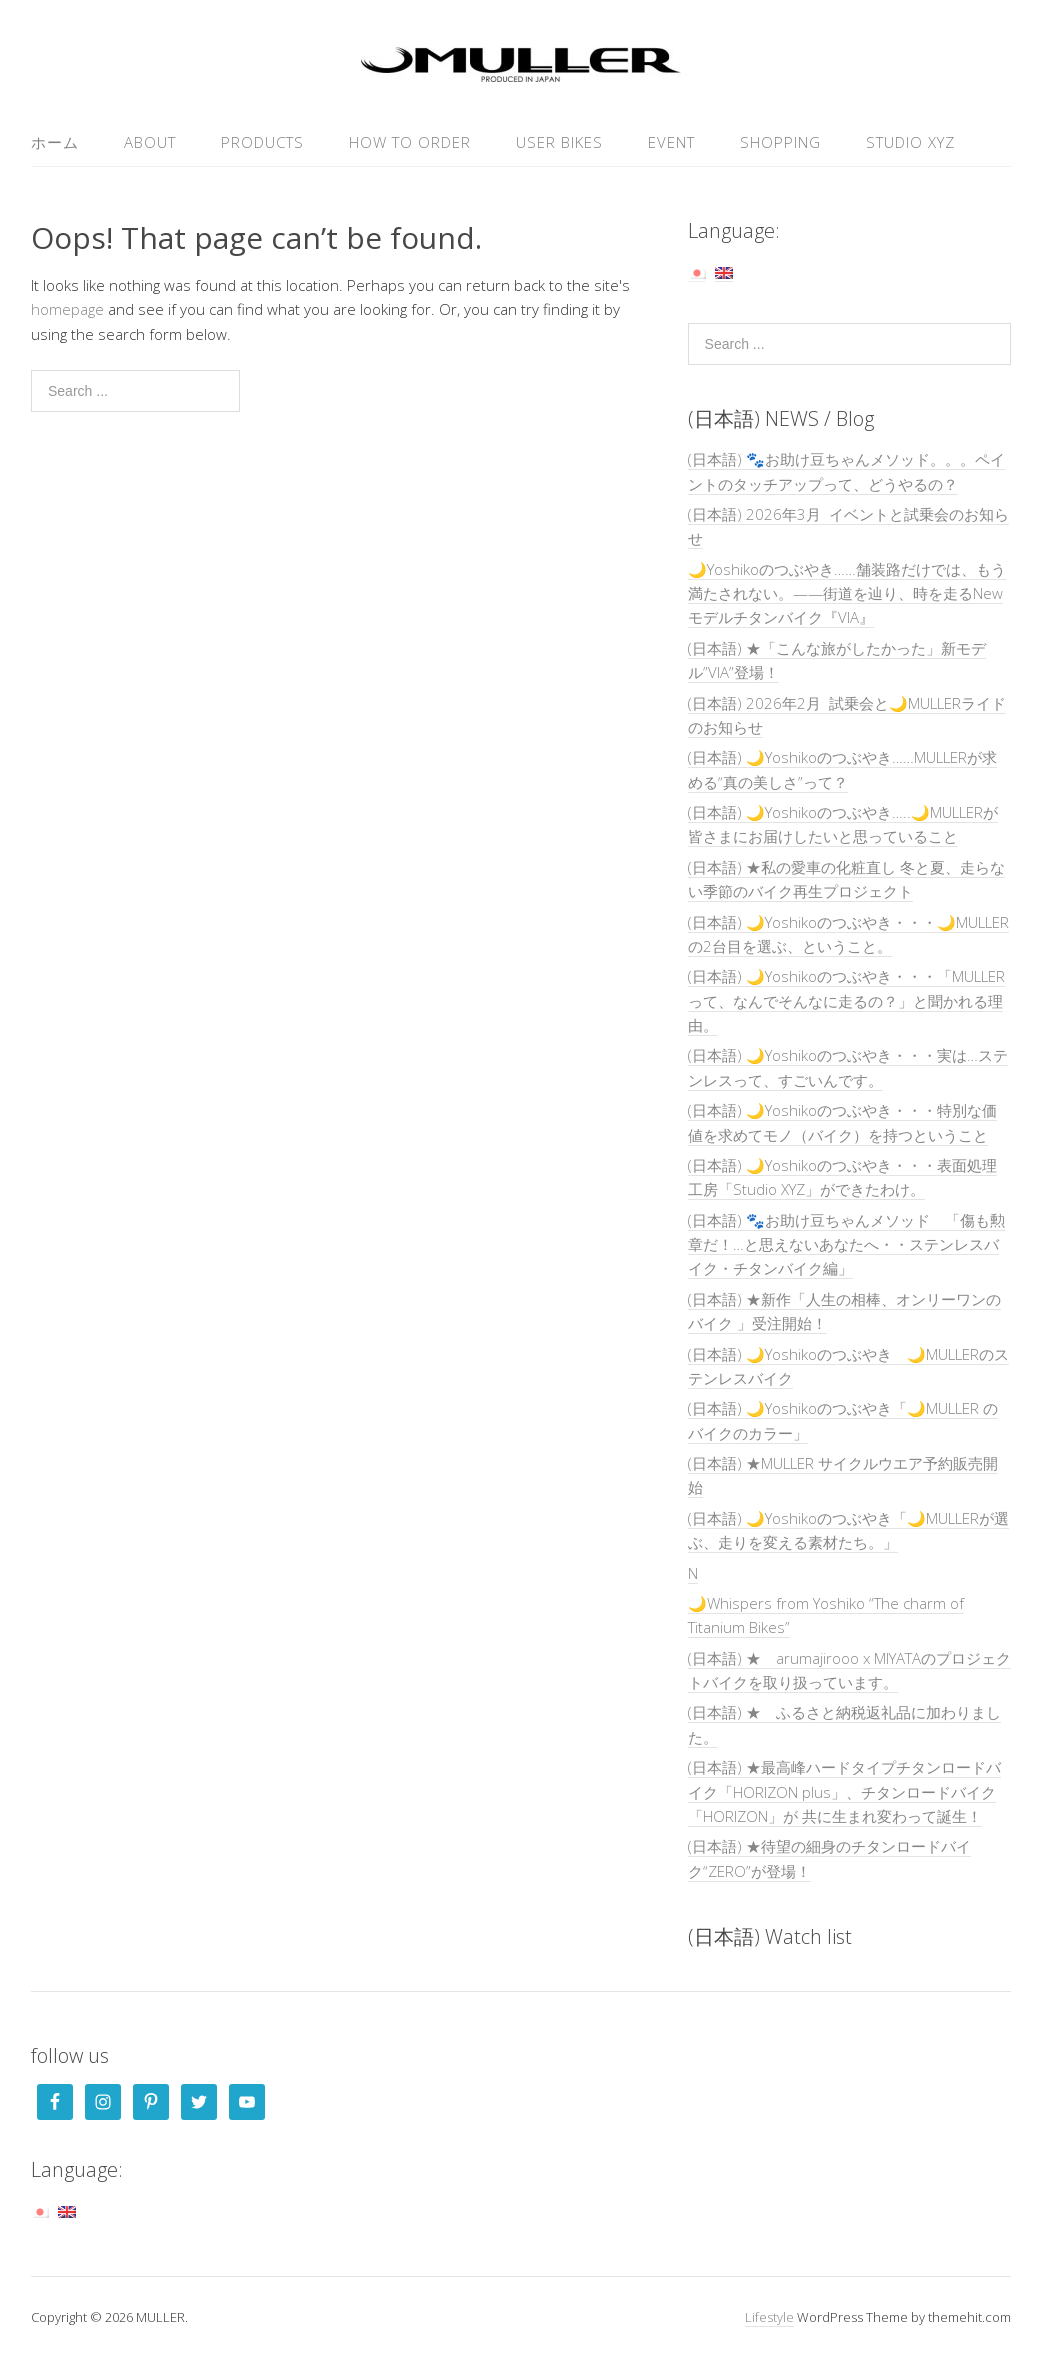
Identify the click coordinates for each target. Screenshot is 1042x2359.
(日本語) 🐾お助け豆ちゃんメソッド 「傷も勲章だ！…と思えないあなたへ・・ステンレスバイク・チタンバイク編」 (846, 1244)
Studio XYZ (910, 142)
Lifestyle (769, 2317)
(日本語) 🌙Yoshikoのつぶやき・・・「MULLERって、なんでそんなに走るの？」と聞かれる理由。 (846, 1000)
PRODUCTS (262, 142)
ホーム (55, 142)
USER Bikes (559, 142)
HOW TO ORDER (410, 142)
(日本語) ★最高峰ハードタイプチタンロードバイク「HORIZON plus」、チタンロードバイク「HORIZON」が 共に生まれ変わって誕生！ (844, 1791)
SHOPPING (780, 142)
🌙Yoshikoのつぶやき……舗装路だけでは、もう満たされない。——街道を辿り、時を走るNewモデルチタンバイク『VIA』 (847, 593)
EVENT (671, 142)
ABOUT (150, 142)
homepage (67, 309)
